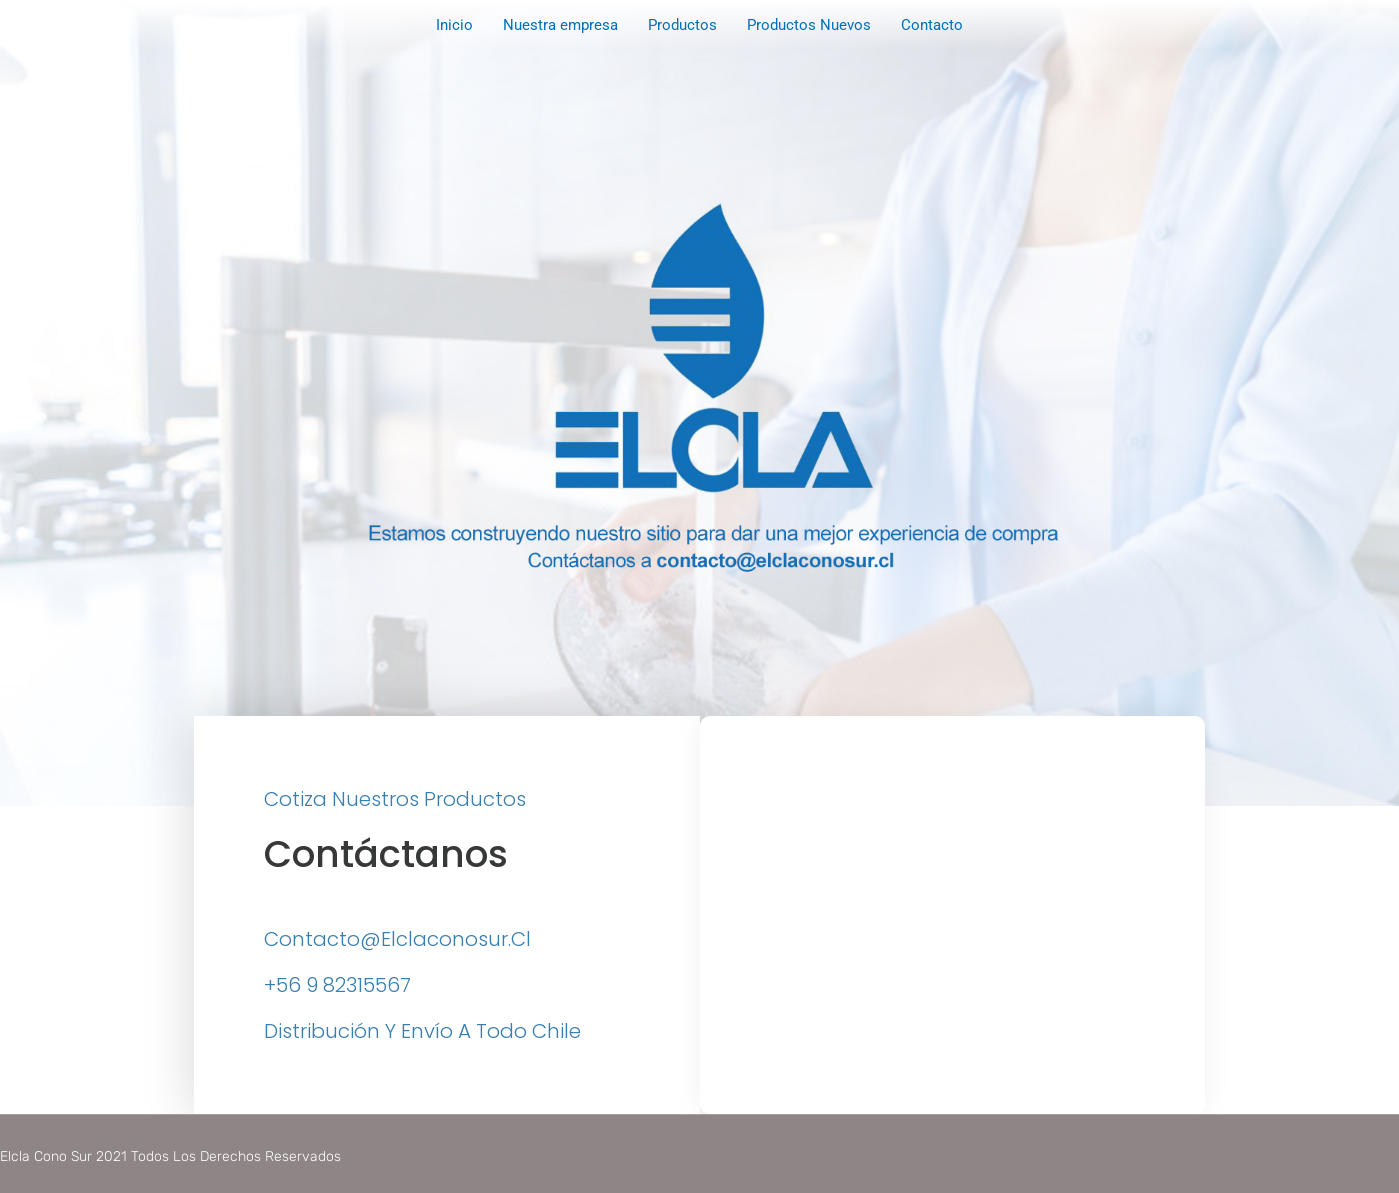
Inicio (454, 25)
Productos (682, 25)
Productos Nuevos (809, 25)
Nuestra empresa (560, 25)
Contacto (932, 25)
